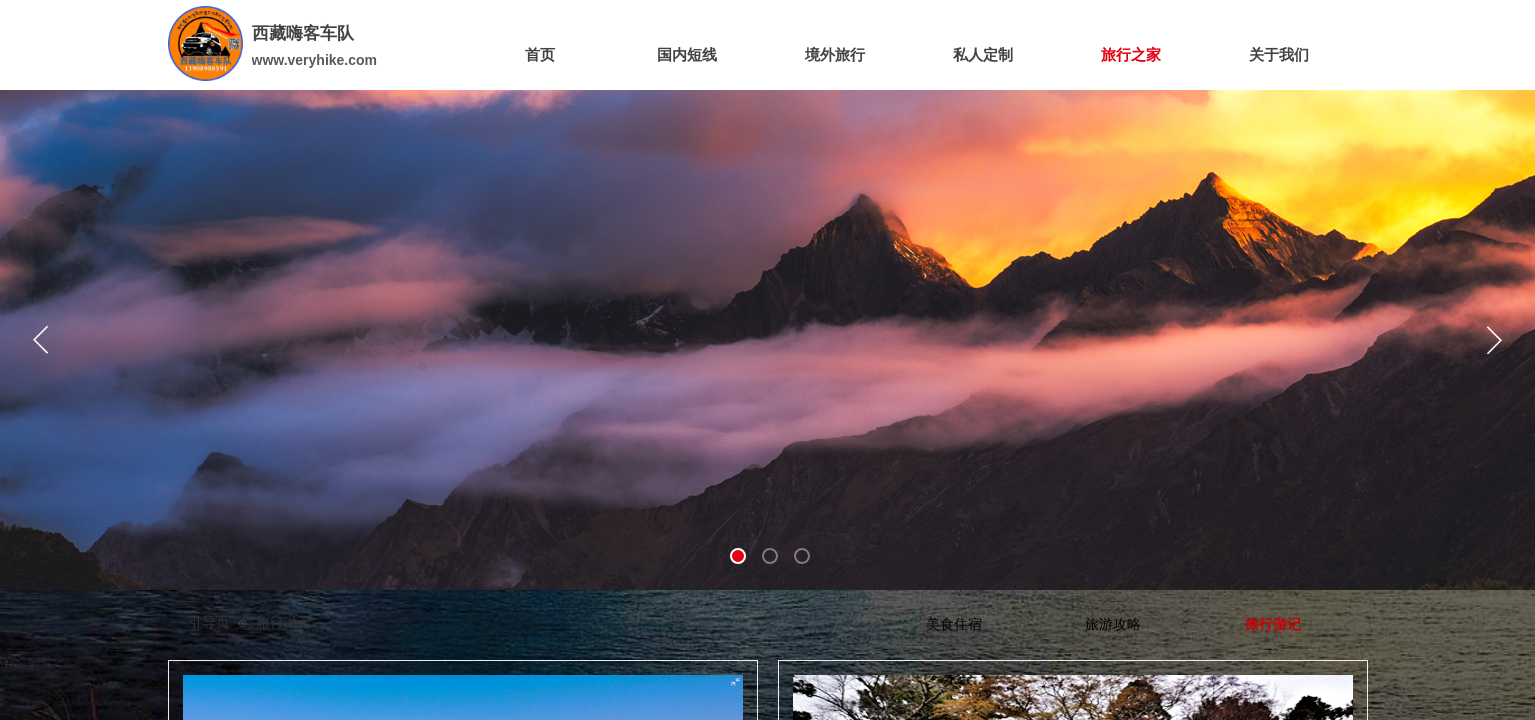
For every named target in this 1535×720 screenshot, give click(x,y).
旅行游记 (284, 622)
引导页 (209, 622)
